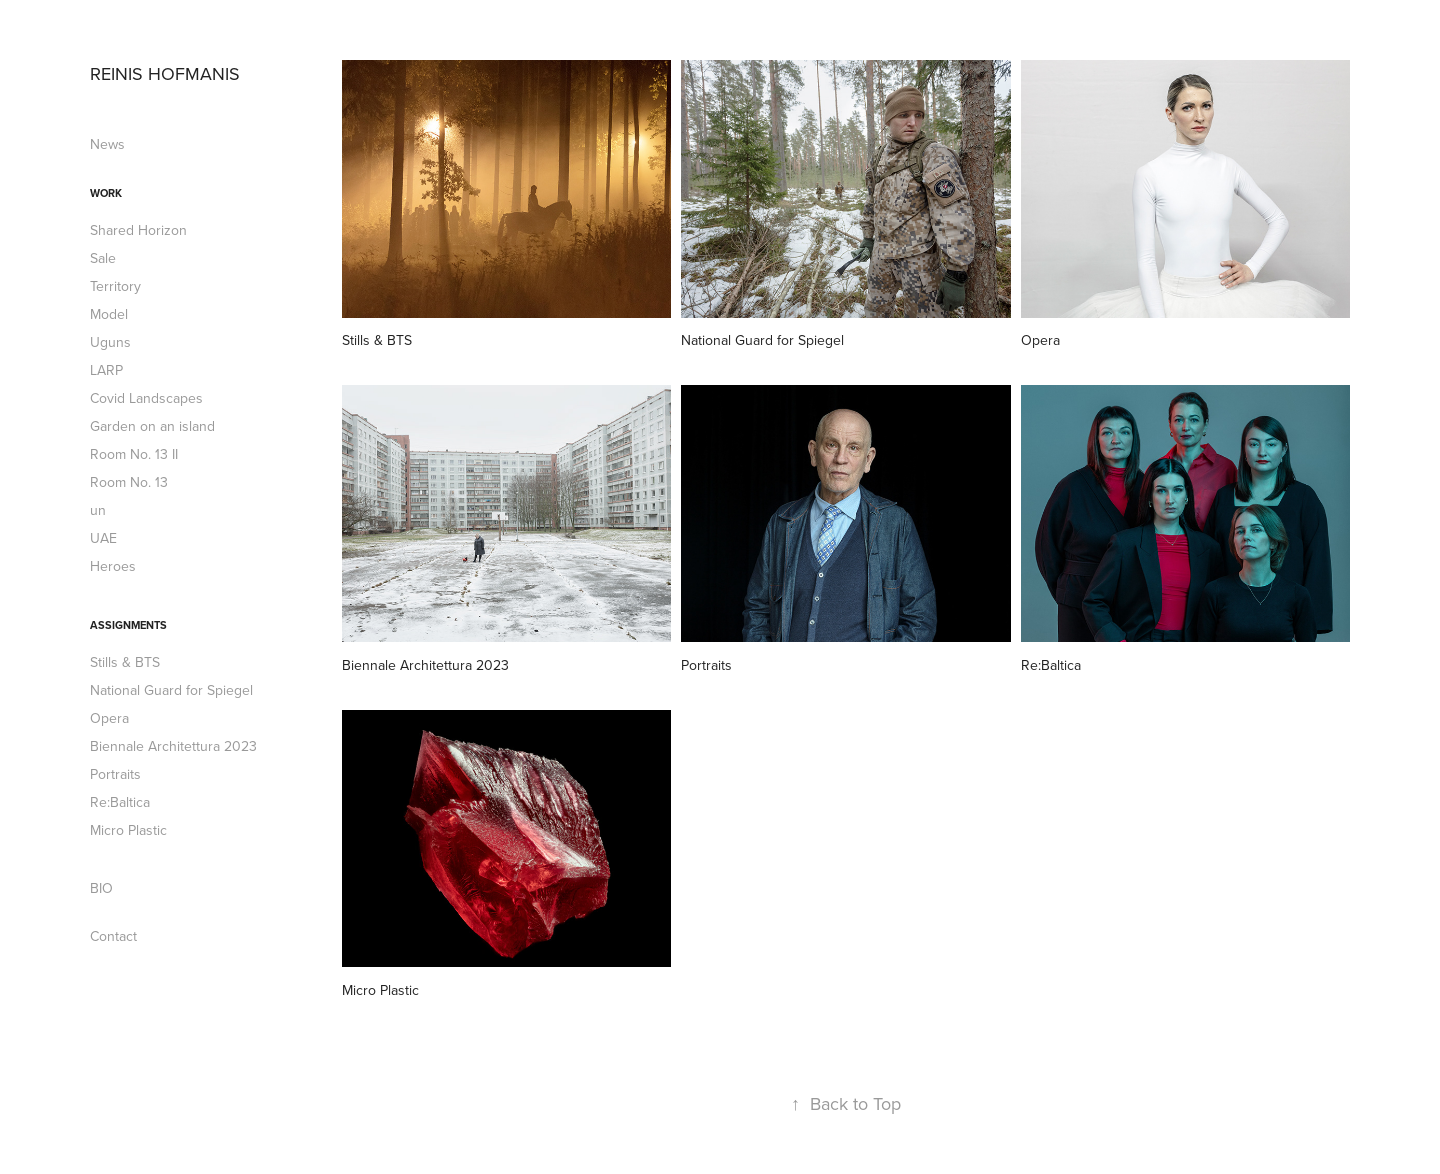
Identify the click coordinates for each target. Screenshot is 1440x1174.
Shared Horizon (138, 230)
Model (109, 314)
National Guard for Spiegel (171, 690)
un (98, 510)
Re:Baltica (120, 802)
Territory (115, 286)
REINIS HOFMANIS (165, 73)
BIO (101, 888)
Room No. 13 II (134, 454)
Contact (113, 936)
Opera (109, 718)
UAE (103, 538)
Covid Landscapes (146, 398)
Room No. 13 (129, 482)
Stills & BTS (125, 662)
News (107, 144)
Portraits (115, 774)
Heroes (113, 566)
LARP (106, 370)
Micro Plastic (128, 830)
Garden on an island (152, 426)
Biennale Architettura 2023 (173, 746)
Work (106, 193)
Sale (103, 258)
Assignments (128, 625)
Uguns (110, 342)
